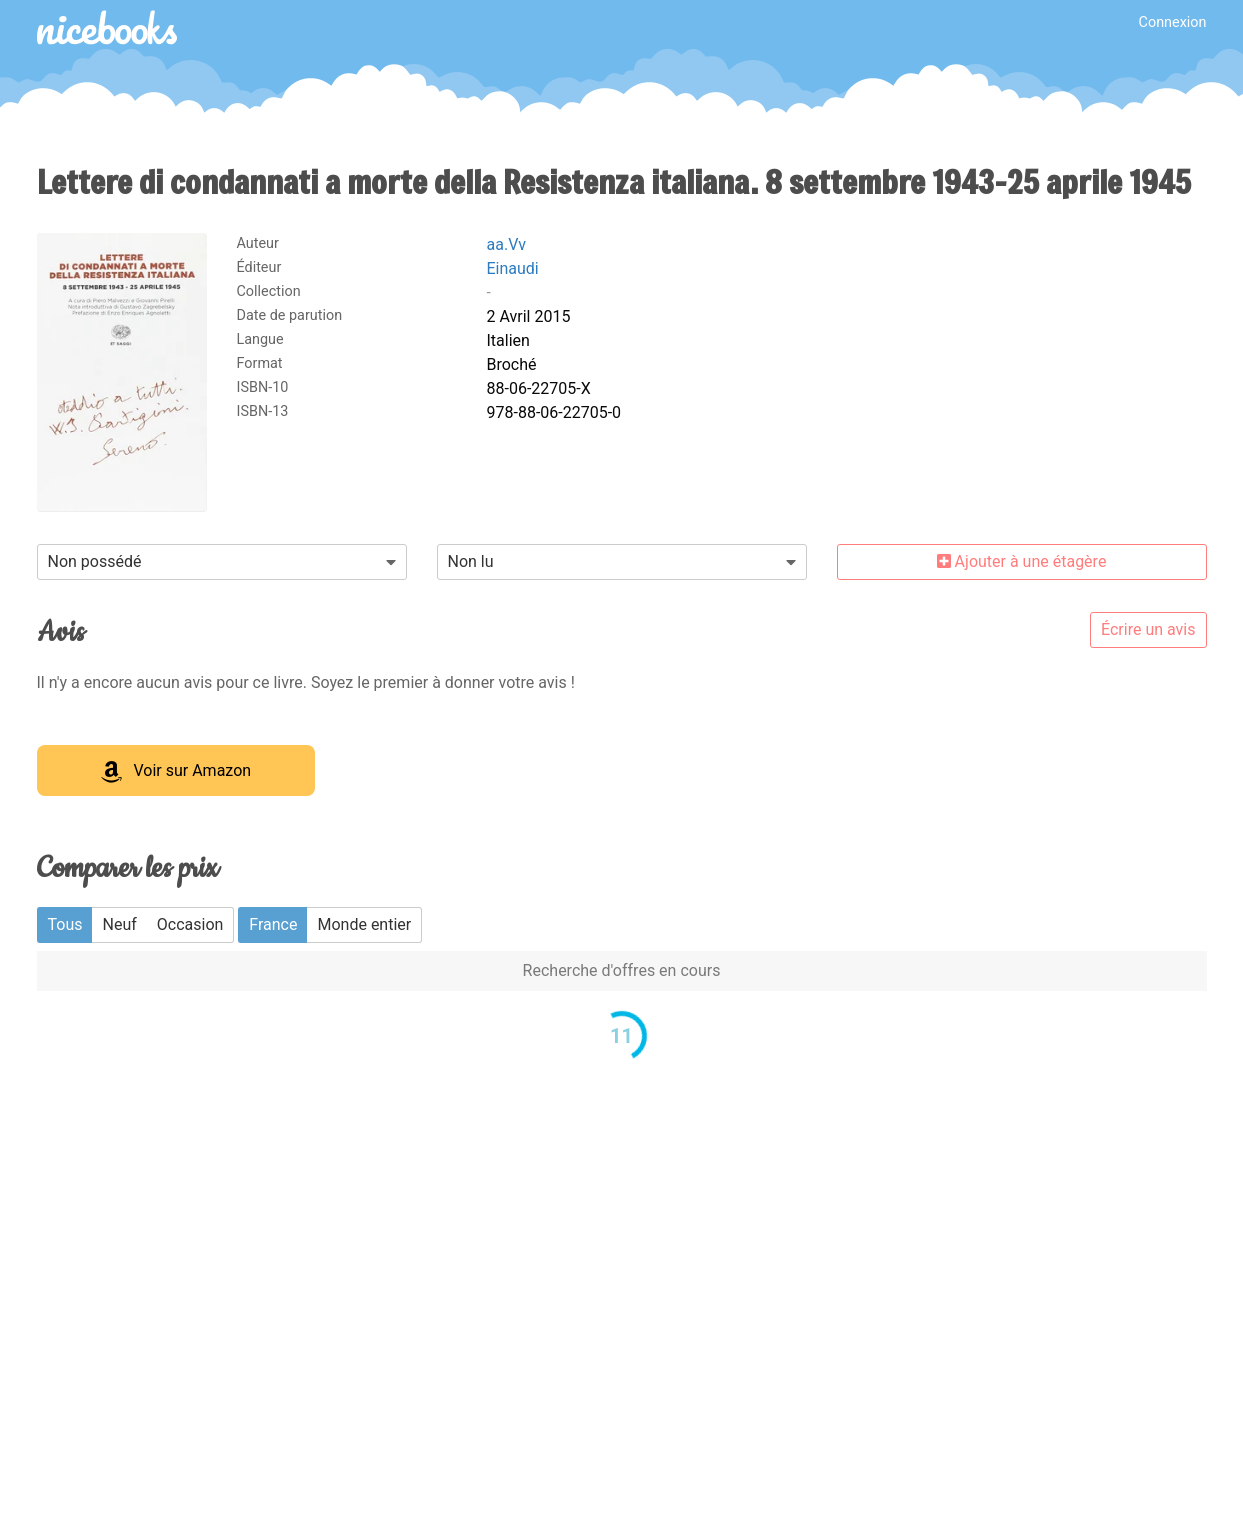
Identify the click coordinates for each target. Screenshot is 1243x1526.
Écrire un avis (1148, 629)
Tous (65, 924)
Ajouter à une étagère (1022, 561)
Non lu (471, 561)
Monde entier (364, 924)
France (273, 924)
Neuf (119, 924)
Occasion (190, 924)
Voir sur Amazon (176, 772)
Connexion (1173, 22)
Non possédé (95, 561)
